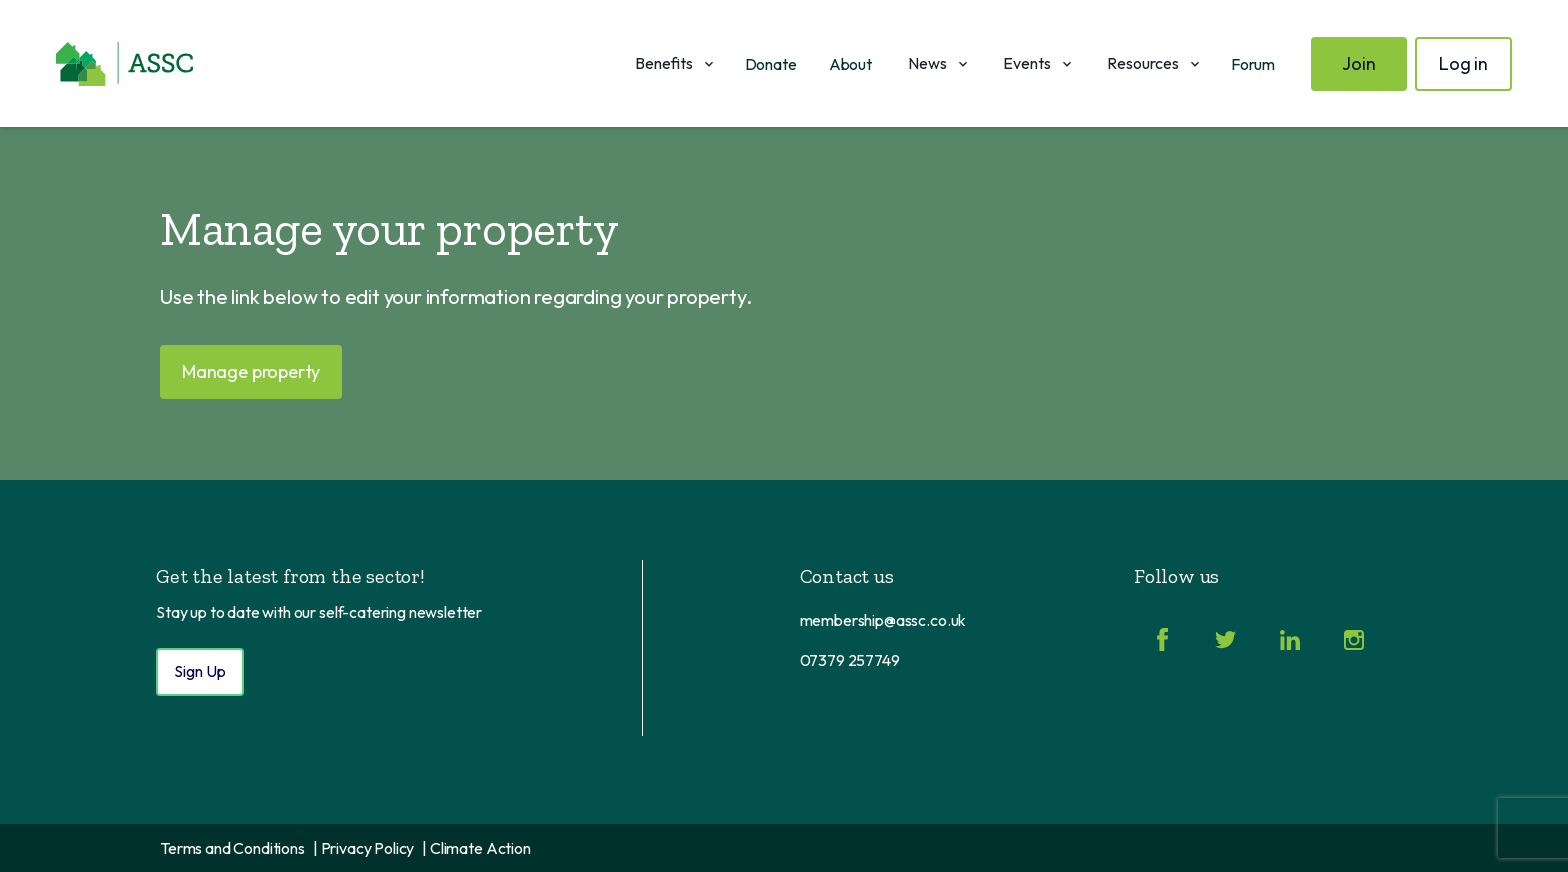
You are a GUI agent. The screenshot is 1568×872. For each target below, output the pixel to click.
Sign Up (200, 671)
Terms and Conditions (232, 848)
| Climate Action (476, 848)
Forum (1253, 64)
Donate (771, 64)
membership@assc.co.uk (883, 620)
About (850, 64)
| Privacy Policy (363, 848)
